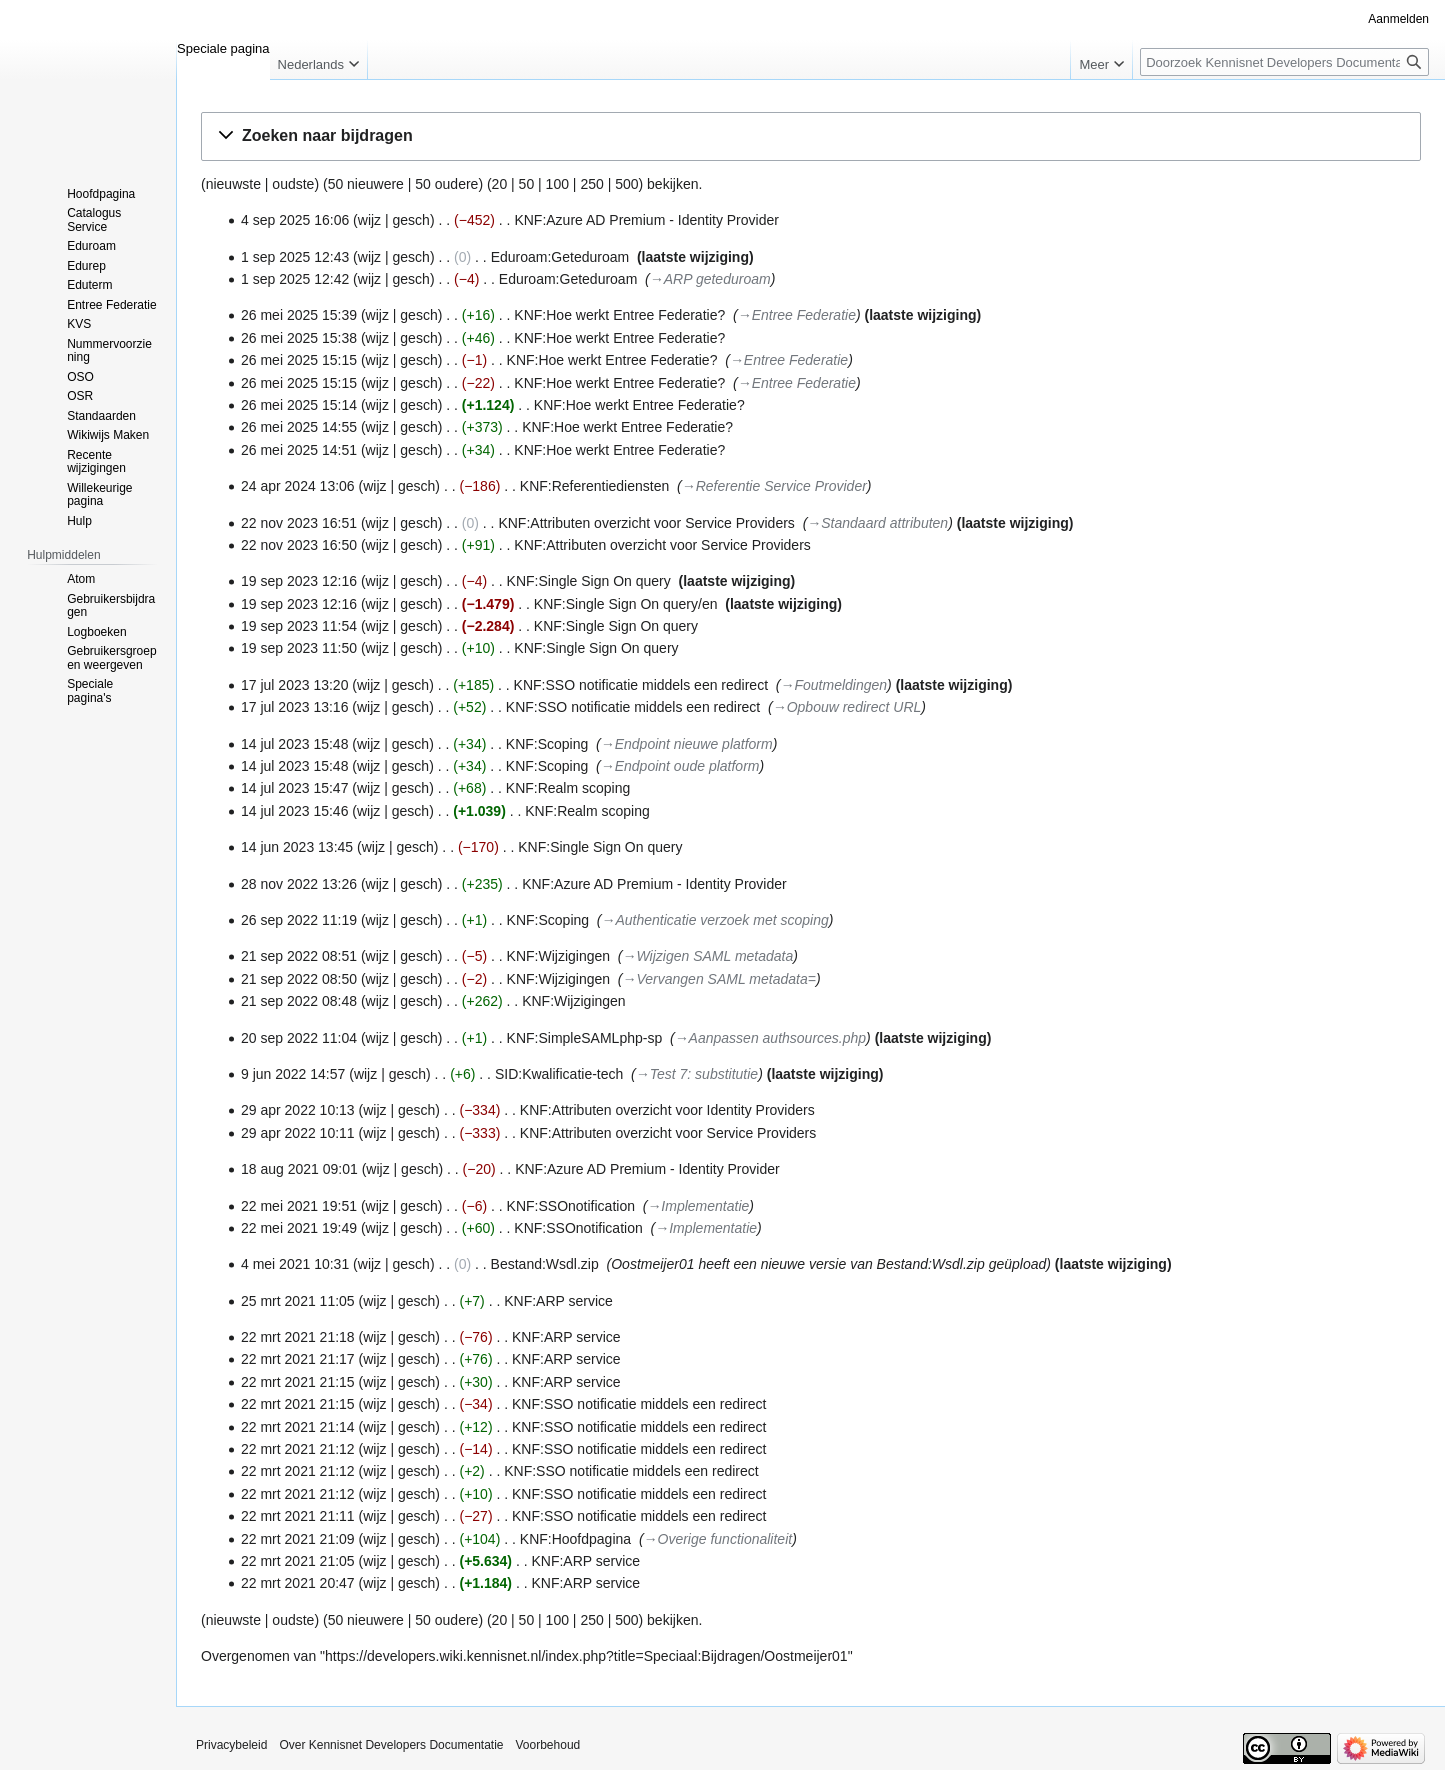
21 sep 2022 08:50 (299, 979)
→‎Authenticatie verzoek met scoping (715, 920)
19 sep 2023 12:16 (299, 581)
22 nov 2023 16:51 (299, 523)
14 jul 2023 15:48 (294, 744)
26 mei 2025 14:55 (299, 427)
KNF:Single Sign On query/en (626, 604)
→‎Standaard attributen (877, 523)
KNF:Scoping (547, 744)
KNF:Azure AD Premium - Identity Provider (646, 220)
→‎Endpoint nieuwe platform (687, 744)
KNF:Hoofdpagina (575, 1539)
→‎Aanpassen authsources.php (770, 1038)
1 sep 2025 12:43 (295, 257)
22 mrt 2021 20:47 (298, 1583)
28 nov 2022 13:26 (299, 884)
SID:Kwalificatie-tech (559, 1074)
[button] (811, 136)
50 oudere (446, 184)
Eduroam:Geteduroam (560, 257)
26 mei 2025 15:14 (299, 405)
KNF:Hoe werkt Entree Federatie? (619, 315)
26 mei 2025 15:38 (299, 338)
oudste (293, 184)
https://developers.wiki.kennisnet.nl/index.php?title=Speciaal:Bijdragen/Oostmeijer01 (586, 1656)
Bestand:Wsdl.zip (545, 1264)
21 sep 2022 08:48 (299, 1001)
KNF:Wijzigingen (558, 956)
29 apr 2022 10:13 (298, 1110)
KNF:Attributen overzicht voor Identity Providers (667, 1110)
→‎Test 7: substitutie (697, 1074)
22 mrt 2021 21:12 (298, 1449)
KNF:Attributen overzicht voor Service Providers (646, 523)
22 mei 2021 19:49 (299, 1228)
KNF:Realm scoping (568, 788)
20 (500, 184)
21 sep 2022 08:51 (299, 956)
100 (557, 184)
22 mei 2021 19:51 (299, 1206)
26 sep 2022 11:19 (299, 920)
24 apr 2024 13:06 (298, 486)
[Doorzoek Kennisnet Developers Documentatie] (1284, 62)
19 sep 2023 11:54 (299, 626)
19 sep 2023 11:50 (299, 648)
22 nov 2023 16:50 (299, 545)
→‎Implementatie (698, 1206)
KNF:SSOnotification (571, 1206)
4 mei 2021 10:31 (295, 1264)
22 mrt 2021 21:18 (298, 1337)
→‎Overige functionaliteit (718, 1539)
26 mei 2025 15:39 (299, 315)
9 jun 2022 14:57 (293, 1074)
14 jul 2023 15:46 (294, 811)
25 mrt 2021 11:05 (298, 1301)
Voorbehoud (548, 1745)
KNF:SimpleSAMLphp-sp (585, 1038)
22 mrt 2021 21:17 (298, 1359)
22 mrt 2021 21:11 (298, 1516)
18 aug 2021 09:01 (299, 1169)
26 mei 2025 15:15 (299, 360)
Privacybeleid (231, 1745)
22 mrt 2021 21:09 (298, 1539)
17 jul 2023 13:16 (294, 707)
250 (591, 184)
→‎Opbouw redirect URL (847, 707)
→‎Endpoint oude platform (680, 766)
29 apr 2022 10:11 (298, 1133)
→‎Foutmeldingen (834, 685)
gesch (411, 220)
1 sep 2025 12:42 (295, 279)
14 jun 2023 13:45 (297, 847)
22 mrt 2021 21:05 (298, 1561)
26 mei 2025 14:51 (299, 450)
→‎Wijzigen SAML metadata (708, 956)
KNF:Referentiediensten (594, 486)
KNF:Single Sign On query (589, 581)
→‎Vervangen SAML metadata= (719, 979)
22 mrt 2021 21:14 (298, 1427)
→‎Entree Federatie (797, 315)
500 (626, 184)
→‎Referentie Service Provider (774, 486)
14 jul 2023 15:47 (294, 788)
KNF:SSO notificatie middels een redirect (641, 685)
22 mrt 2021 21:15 (298, 1382)
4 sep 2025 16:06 (295, 220)
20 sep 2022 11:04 (299, 1038)
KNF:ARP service (558, 1301)
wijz (369, 220)
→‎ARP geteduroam (710, 279)
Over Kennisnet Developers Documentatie (391, 1745)
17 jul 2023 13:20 (294, 685)
